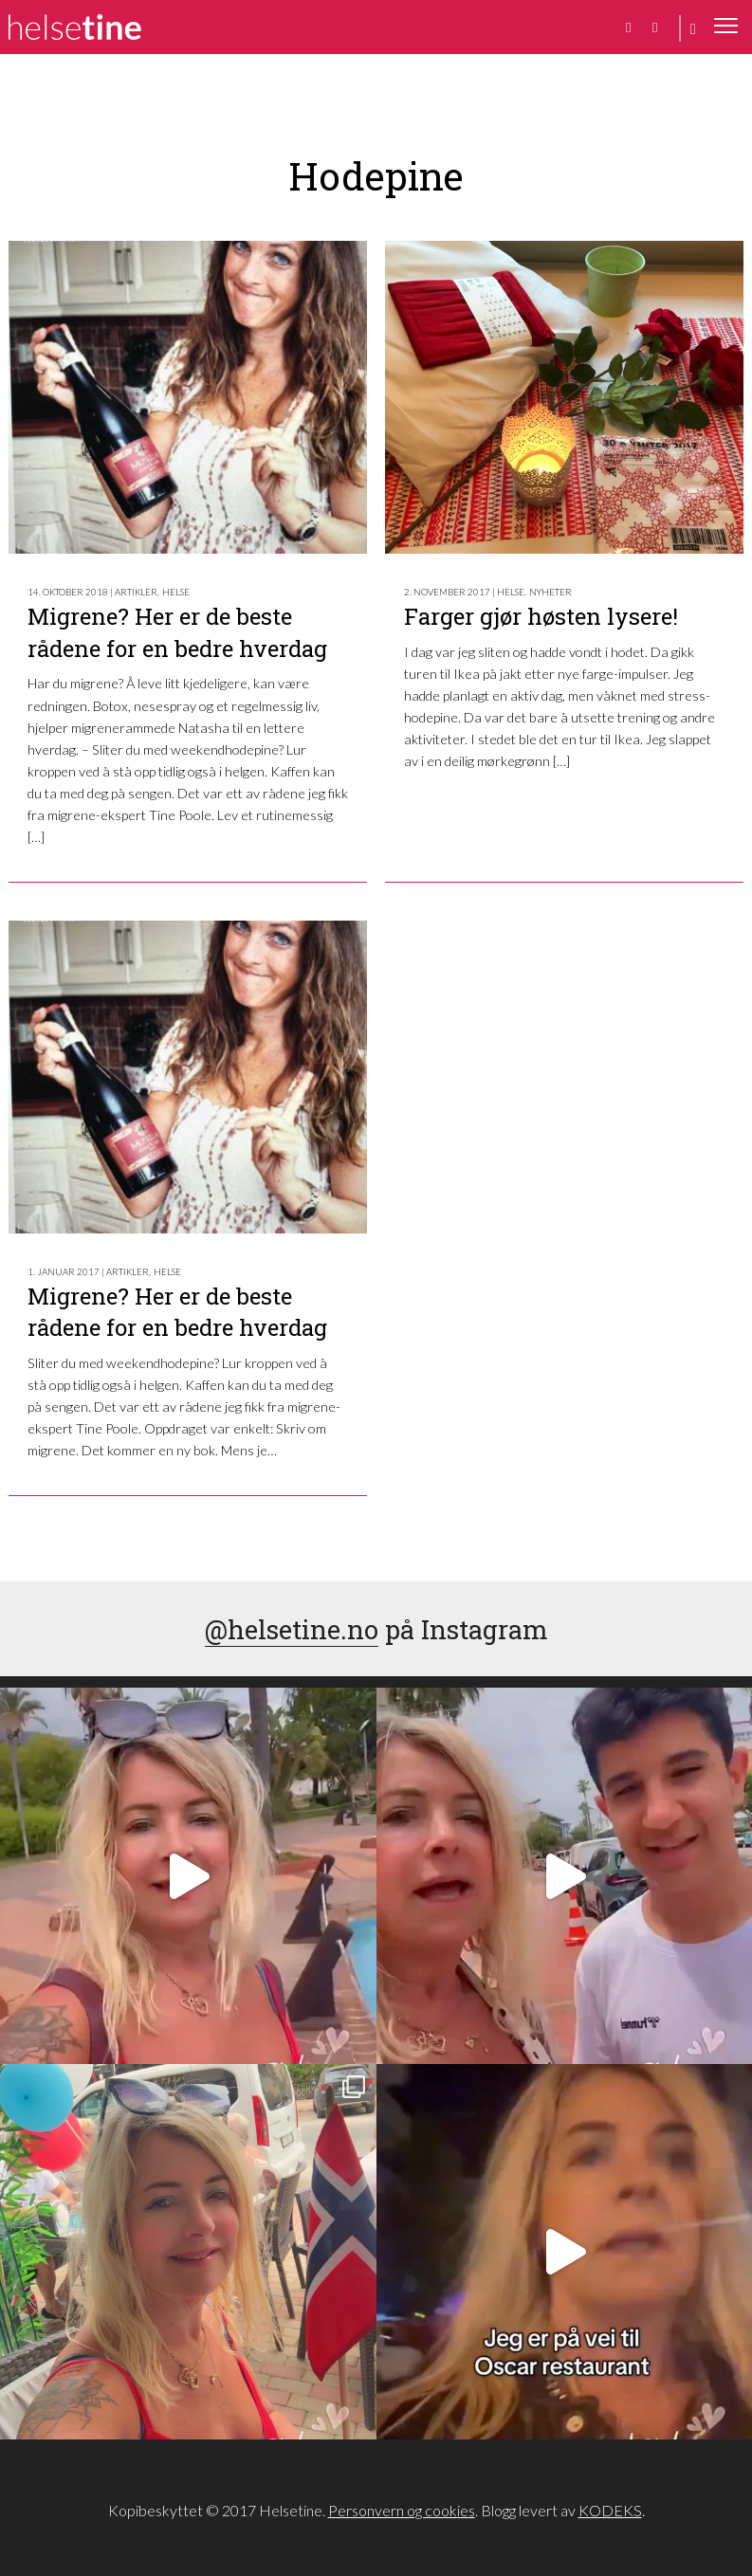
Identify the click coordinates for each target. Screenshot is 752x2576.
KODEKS (610, 2510)
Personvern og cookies (401, 2510)
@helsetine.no (291, 1629)
